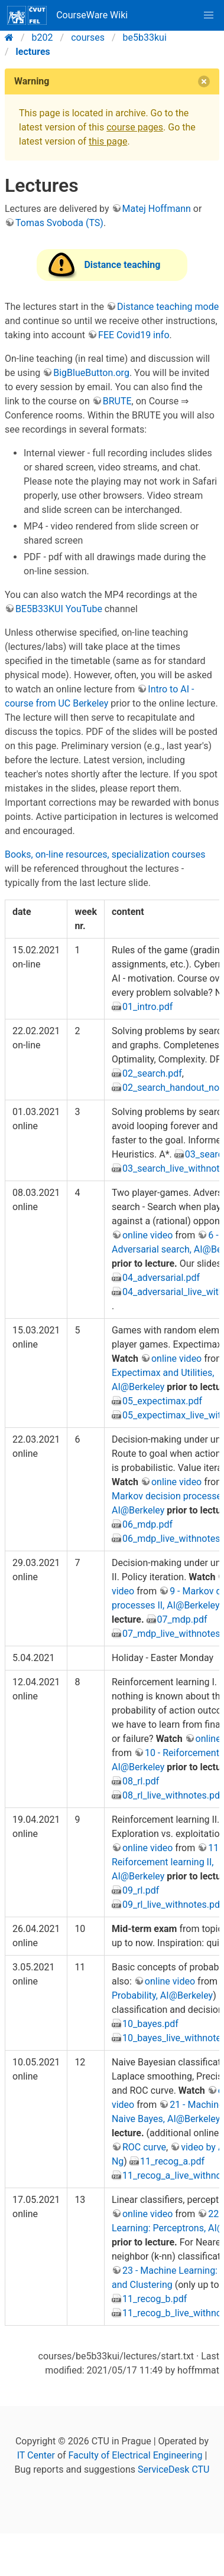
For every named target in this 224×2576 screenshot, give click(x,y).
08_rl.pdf (140, 1781)
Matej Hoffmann (156, 208)
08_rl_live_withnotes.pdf (172, 1795)
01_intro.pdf (147, 1006)
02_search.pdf (152, 1073)
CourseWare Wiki (67, 15)
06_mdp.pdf (147, 1524)
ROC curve (144, 2147)
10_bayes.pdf (150, 2023)
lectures (33, 51)
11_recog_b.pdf (154, 2298)
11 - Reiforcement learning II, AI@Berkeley (168, 1862)
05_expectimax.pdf (162, 1401)
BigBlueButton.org (91, 372)
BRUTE (117, 401)
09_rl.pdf (140, 1890)
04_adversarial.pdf (161, 1277)
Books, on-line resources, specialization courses (105, 854)
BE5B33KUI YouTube (58, 608)
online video (147, 1235)
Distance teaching (122, 264)
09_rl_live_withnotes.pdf (172, 1904)
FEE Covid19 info (133, 335)
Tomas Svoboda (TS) (59, 222)
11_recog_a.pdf (172, 2161)
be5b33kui (145, 37)
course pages (134, 127)
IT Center (36, 2455)
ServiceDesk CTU (173, 2469)
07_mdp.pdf (182, 1619)
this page (108, 141)
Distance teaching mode (168, 306)
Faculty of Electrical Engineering (136, 2455)
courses (88, 37)
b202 (42, 37)
